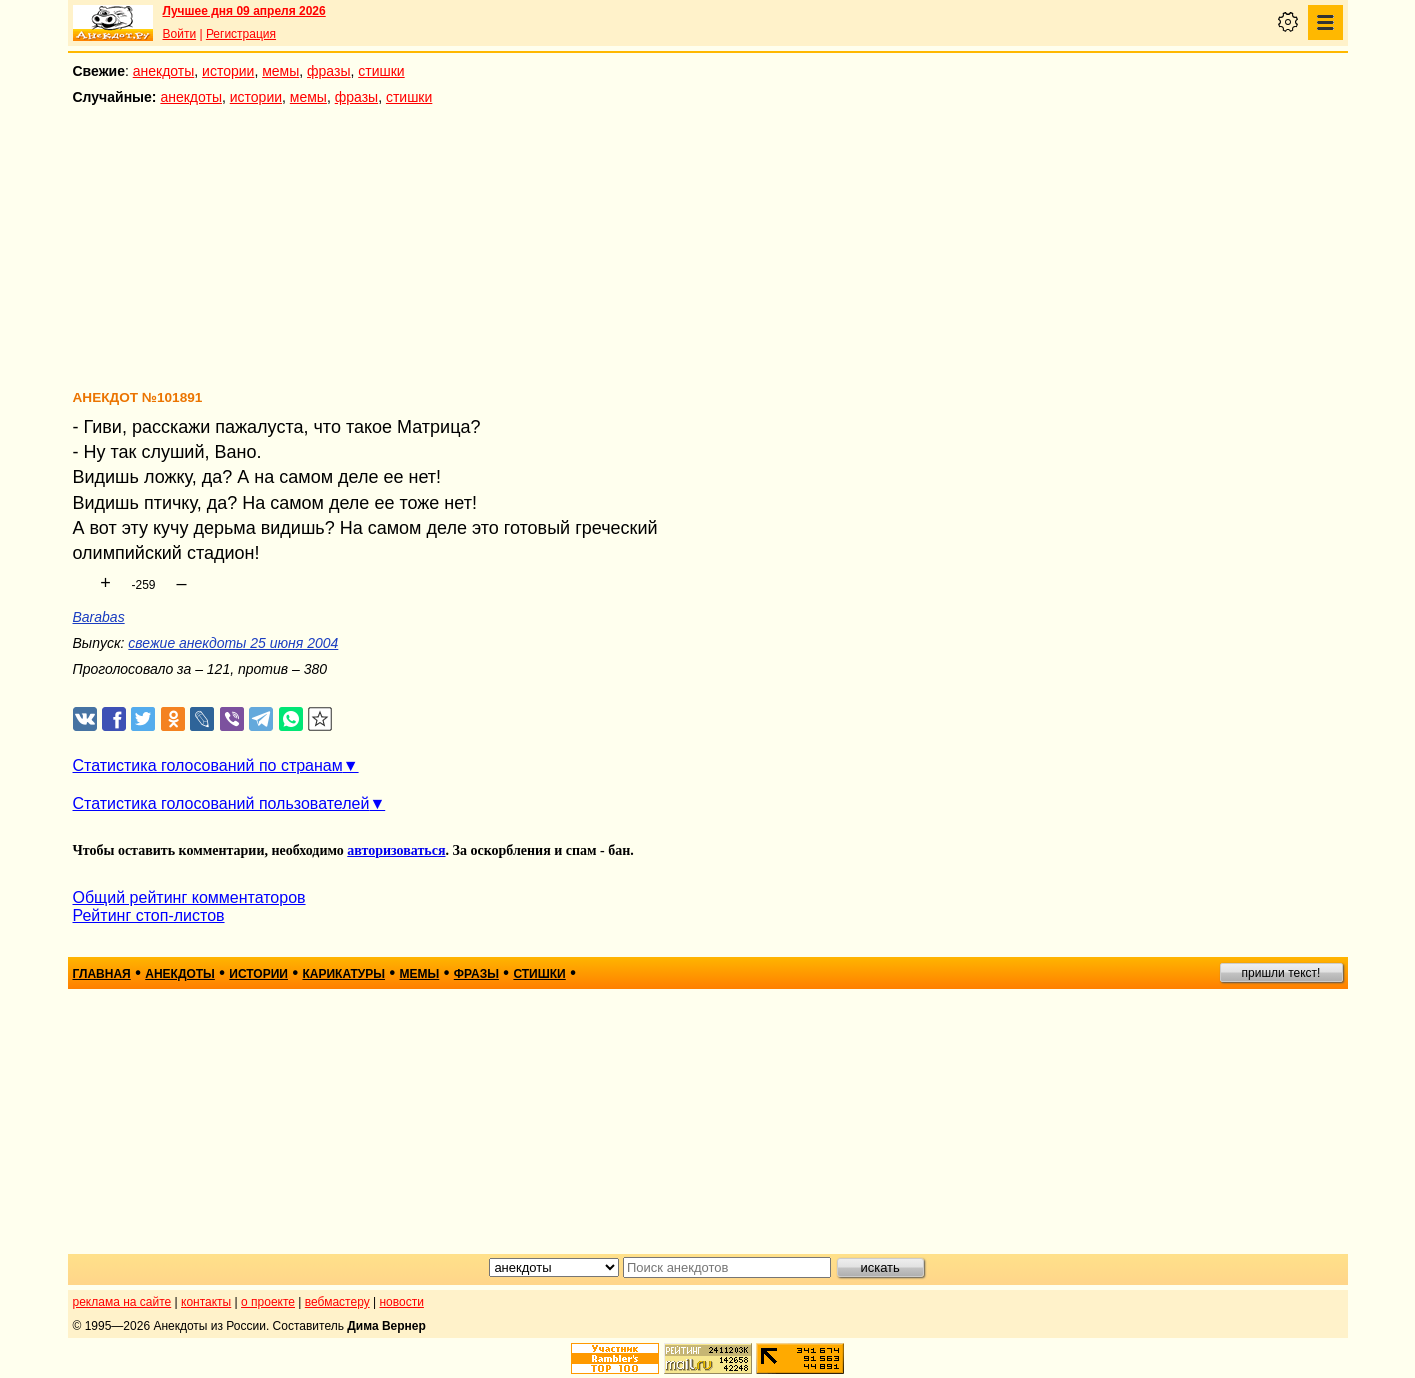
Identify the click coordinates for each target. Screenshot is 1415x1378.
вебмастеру (337, 1302)
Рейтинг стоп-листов (149, 915)
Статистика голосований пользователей (221, 803)
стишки (381, 71)
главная (102, 974)
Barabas (99, 617)
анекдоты (164, 71)
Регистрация (241, 34)
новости (401, 1302)
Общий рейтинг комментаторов (189, 897)
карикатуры (343, 974)
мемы (280, 71)
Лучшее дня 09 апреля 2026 (244, 11)
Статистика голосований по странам (208, 765)
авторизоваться (396, 850)
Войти (180, 34)
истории (228, 71)
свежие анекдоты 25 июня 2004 (233, 643)
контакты (206, 1302)
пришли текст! (1281, 973)
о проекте (268, 1302)
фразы (328, 71)
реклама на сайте (122, 1302)
